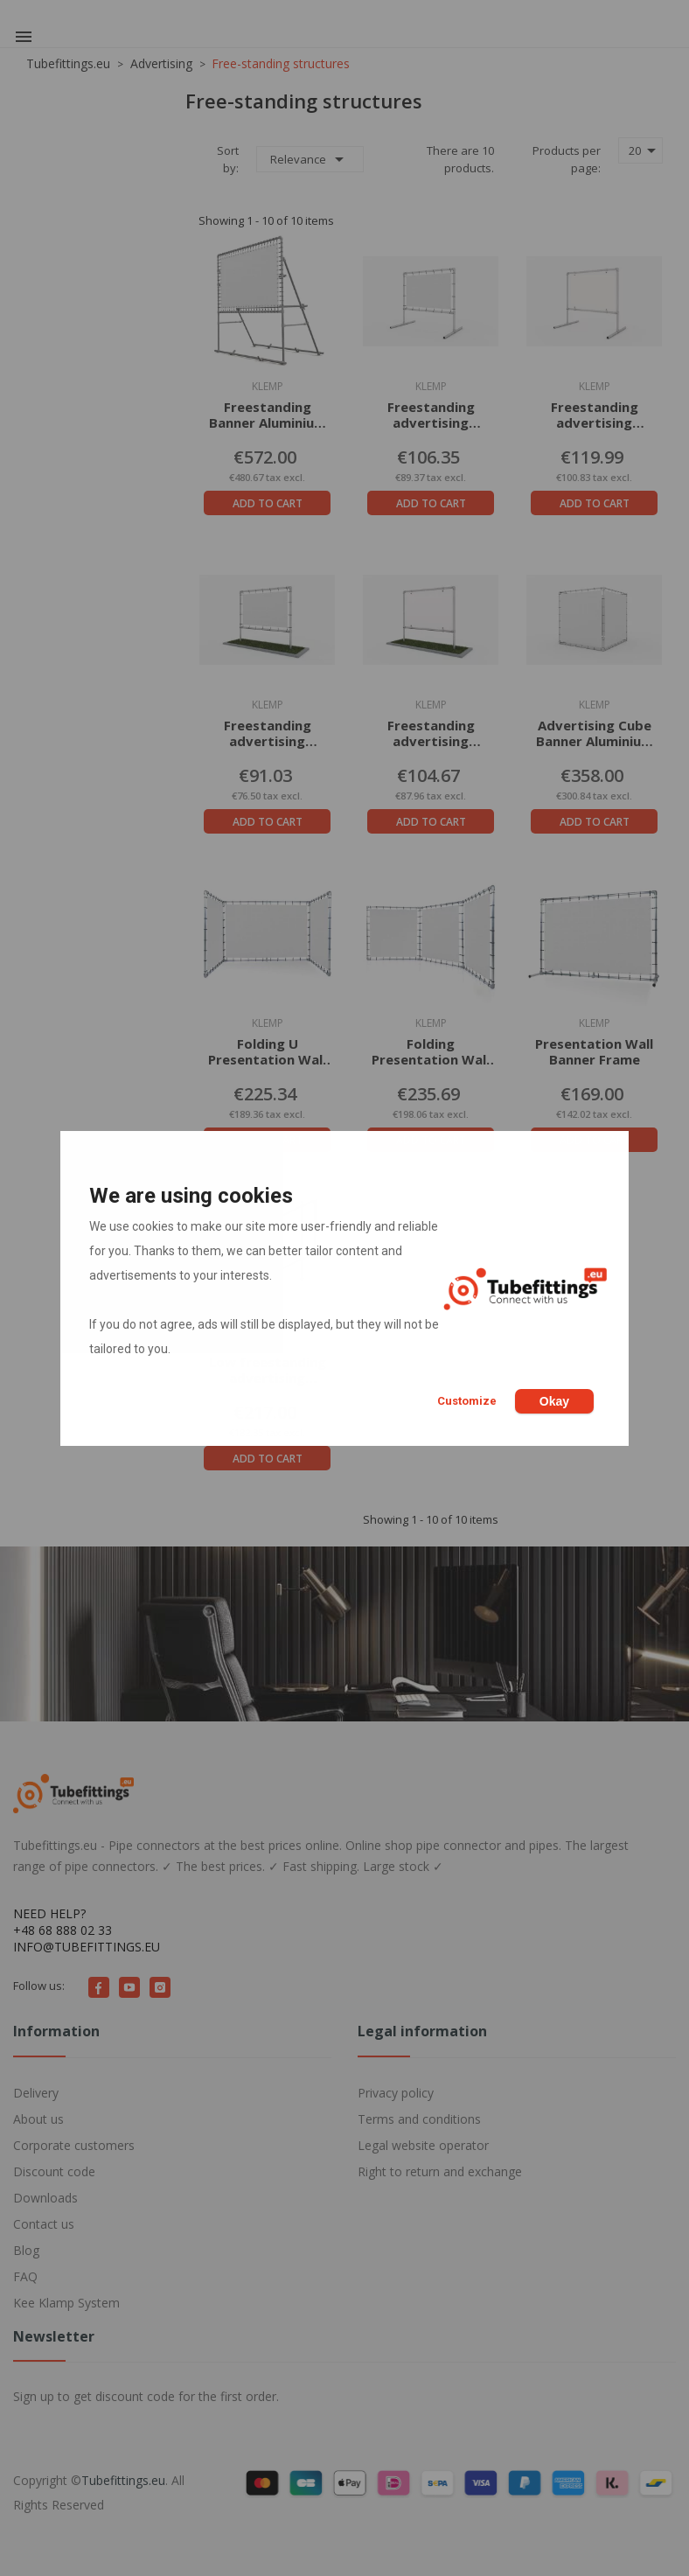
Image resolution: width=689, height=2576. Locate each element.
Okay (554, 1401)
